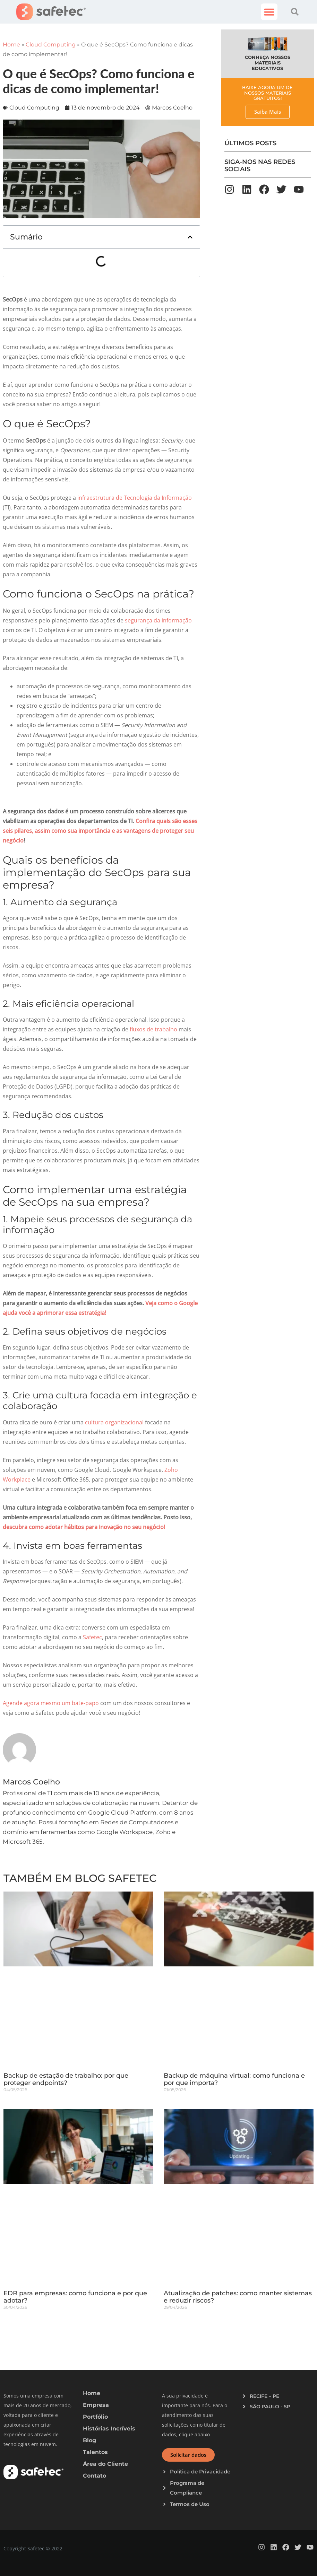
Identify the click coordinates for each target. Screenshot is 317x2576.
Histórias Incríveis (109, 2428)
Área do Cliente (105, 2464)
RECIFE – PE (264, 2396)
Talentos (95, 2452)
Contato (94, 2475)
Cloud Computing (51, 44)
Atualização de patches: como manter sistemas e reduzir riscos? (238, 2297)
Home (11, 44)
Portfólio (95, 2416)
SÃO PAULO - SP (270, 2406)
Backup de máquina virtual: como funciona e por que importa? (234, 2079)
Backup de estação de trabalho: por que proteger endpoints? (65, 2079)
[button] (269, 11)
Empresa (96, 2405)
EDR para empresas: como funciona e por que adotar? (75, 2297)
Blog (89, 2440)
